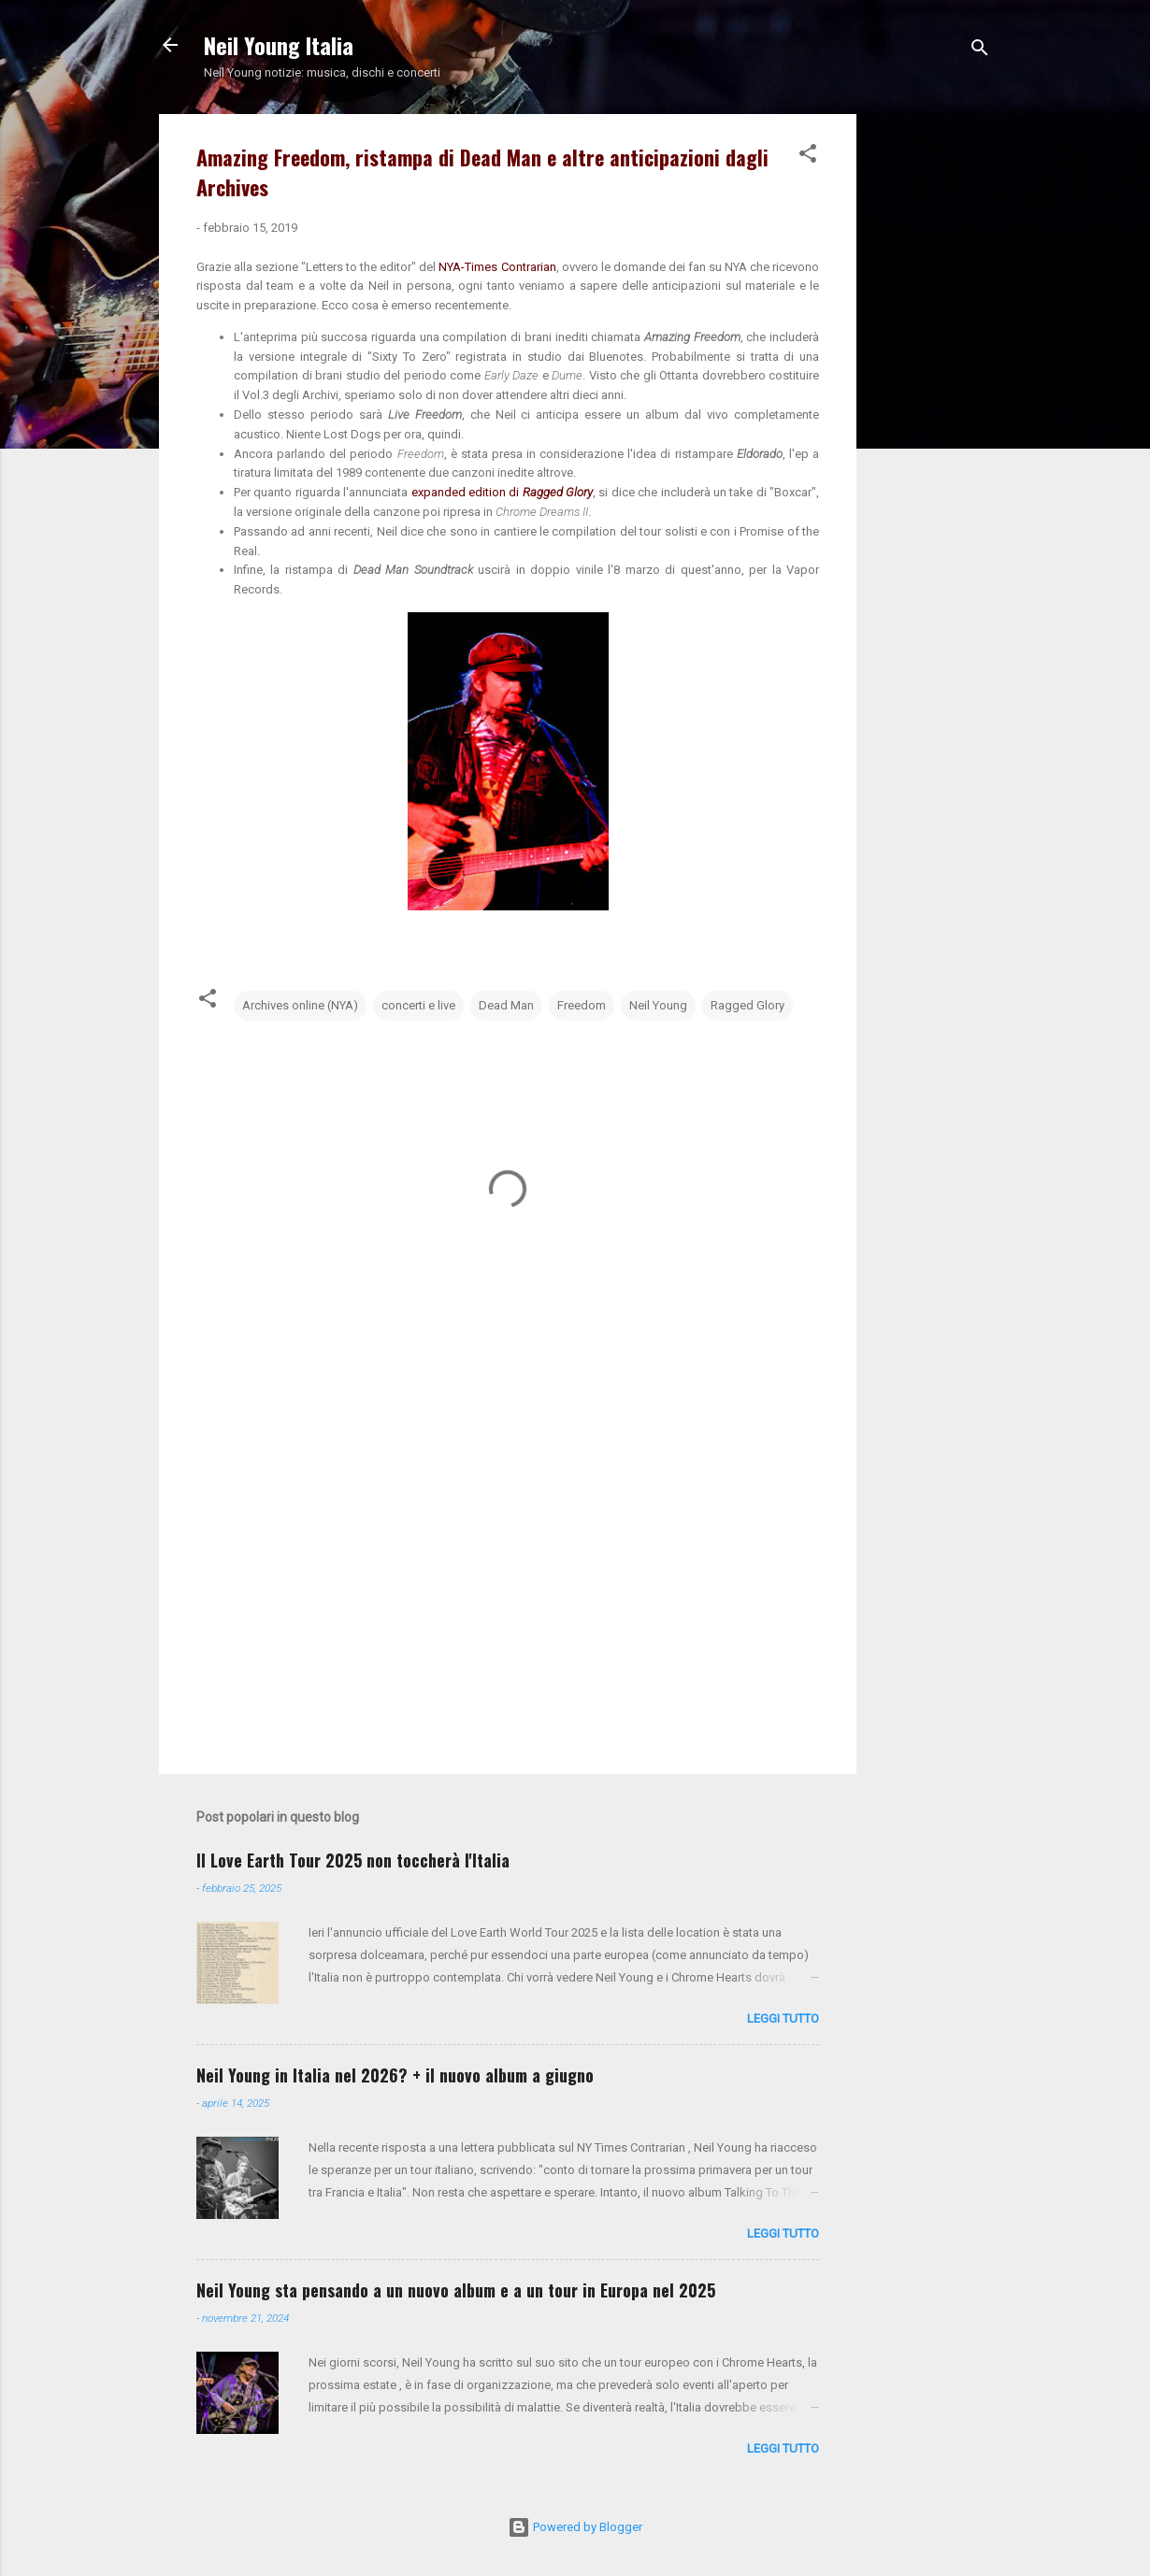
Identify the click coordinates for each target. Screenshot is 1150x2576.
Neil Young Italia (278, 45)
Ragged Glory (747, 1005)
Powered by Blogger (575, 2527)
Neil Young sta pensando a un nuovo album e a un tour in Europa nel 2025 (455, 2290)
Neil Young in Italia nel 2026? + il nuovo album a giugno (395, 2075)
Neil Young (658, 1005)
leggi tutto (783, 2018)
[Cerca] (980, 50)
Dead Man (506, 1005)
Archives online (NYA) (300, 1005)
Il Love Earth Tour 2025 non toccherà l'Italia (353, 1860)
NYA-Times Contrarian (496, 267)
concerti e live (418, 1005)
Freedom (581, 1005)
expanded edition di (502, 492)
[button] (808, 157)
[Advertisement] (931, 394)
